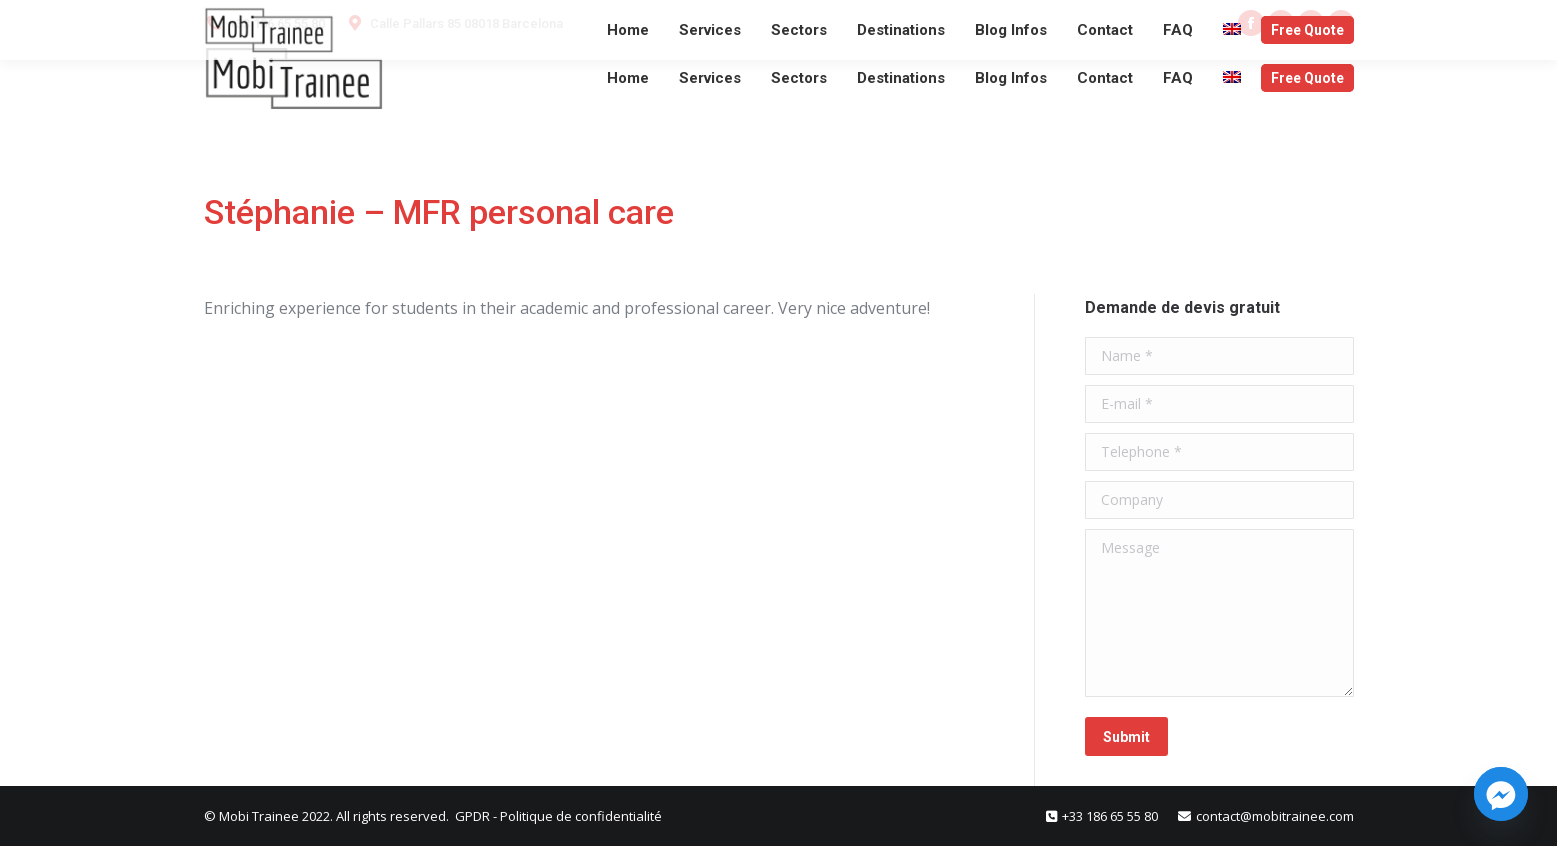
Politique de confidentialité (581, 816)
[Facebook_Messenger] (1501, 794)
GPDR (474, 816)
